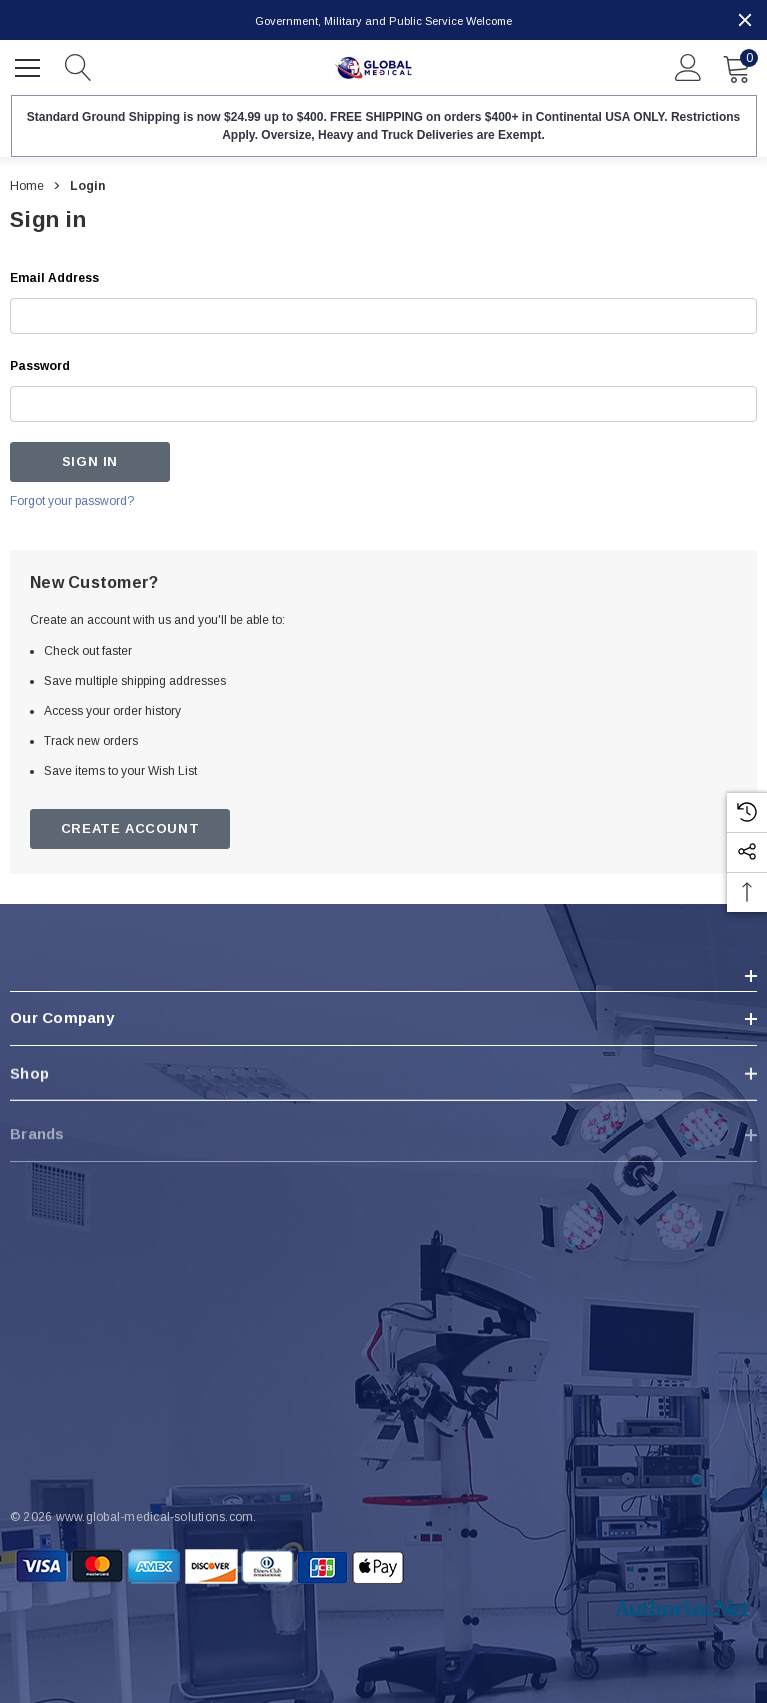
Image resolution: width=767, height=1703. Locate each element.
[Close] (745, 20)
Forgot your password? (72, 501)
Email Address (54, 278)
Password (40, 366)
